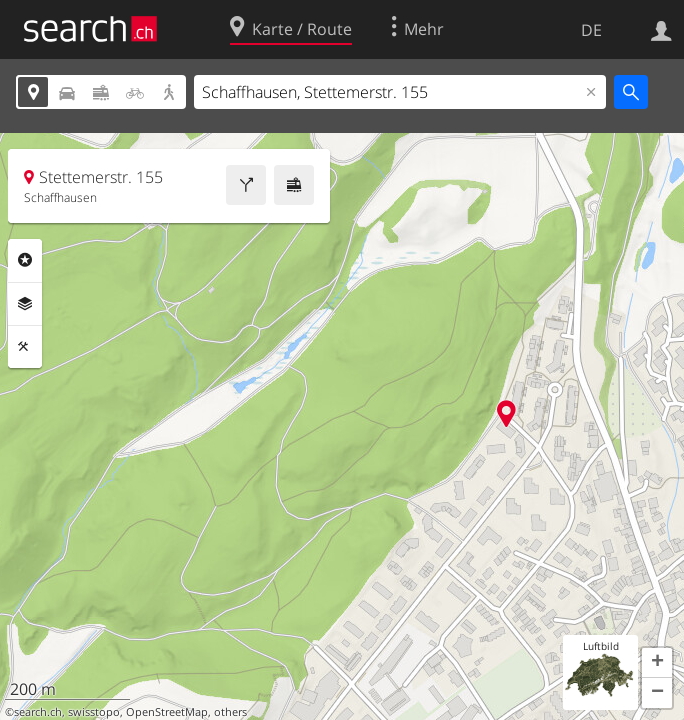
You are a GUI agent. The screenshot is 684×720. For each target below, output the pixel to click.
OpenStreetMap (167, 712)
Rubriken (25, 260)
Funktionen (25, 347)
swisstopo (94, 712)
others (230, 712)
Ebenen (25, 304)
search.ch (38, 712)
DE (591, 30)
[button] (657, 663)
